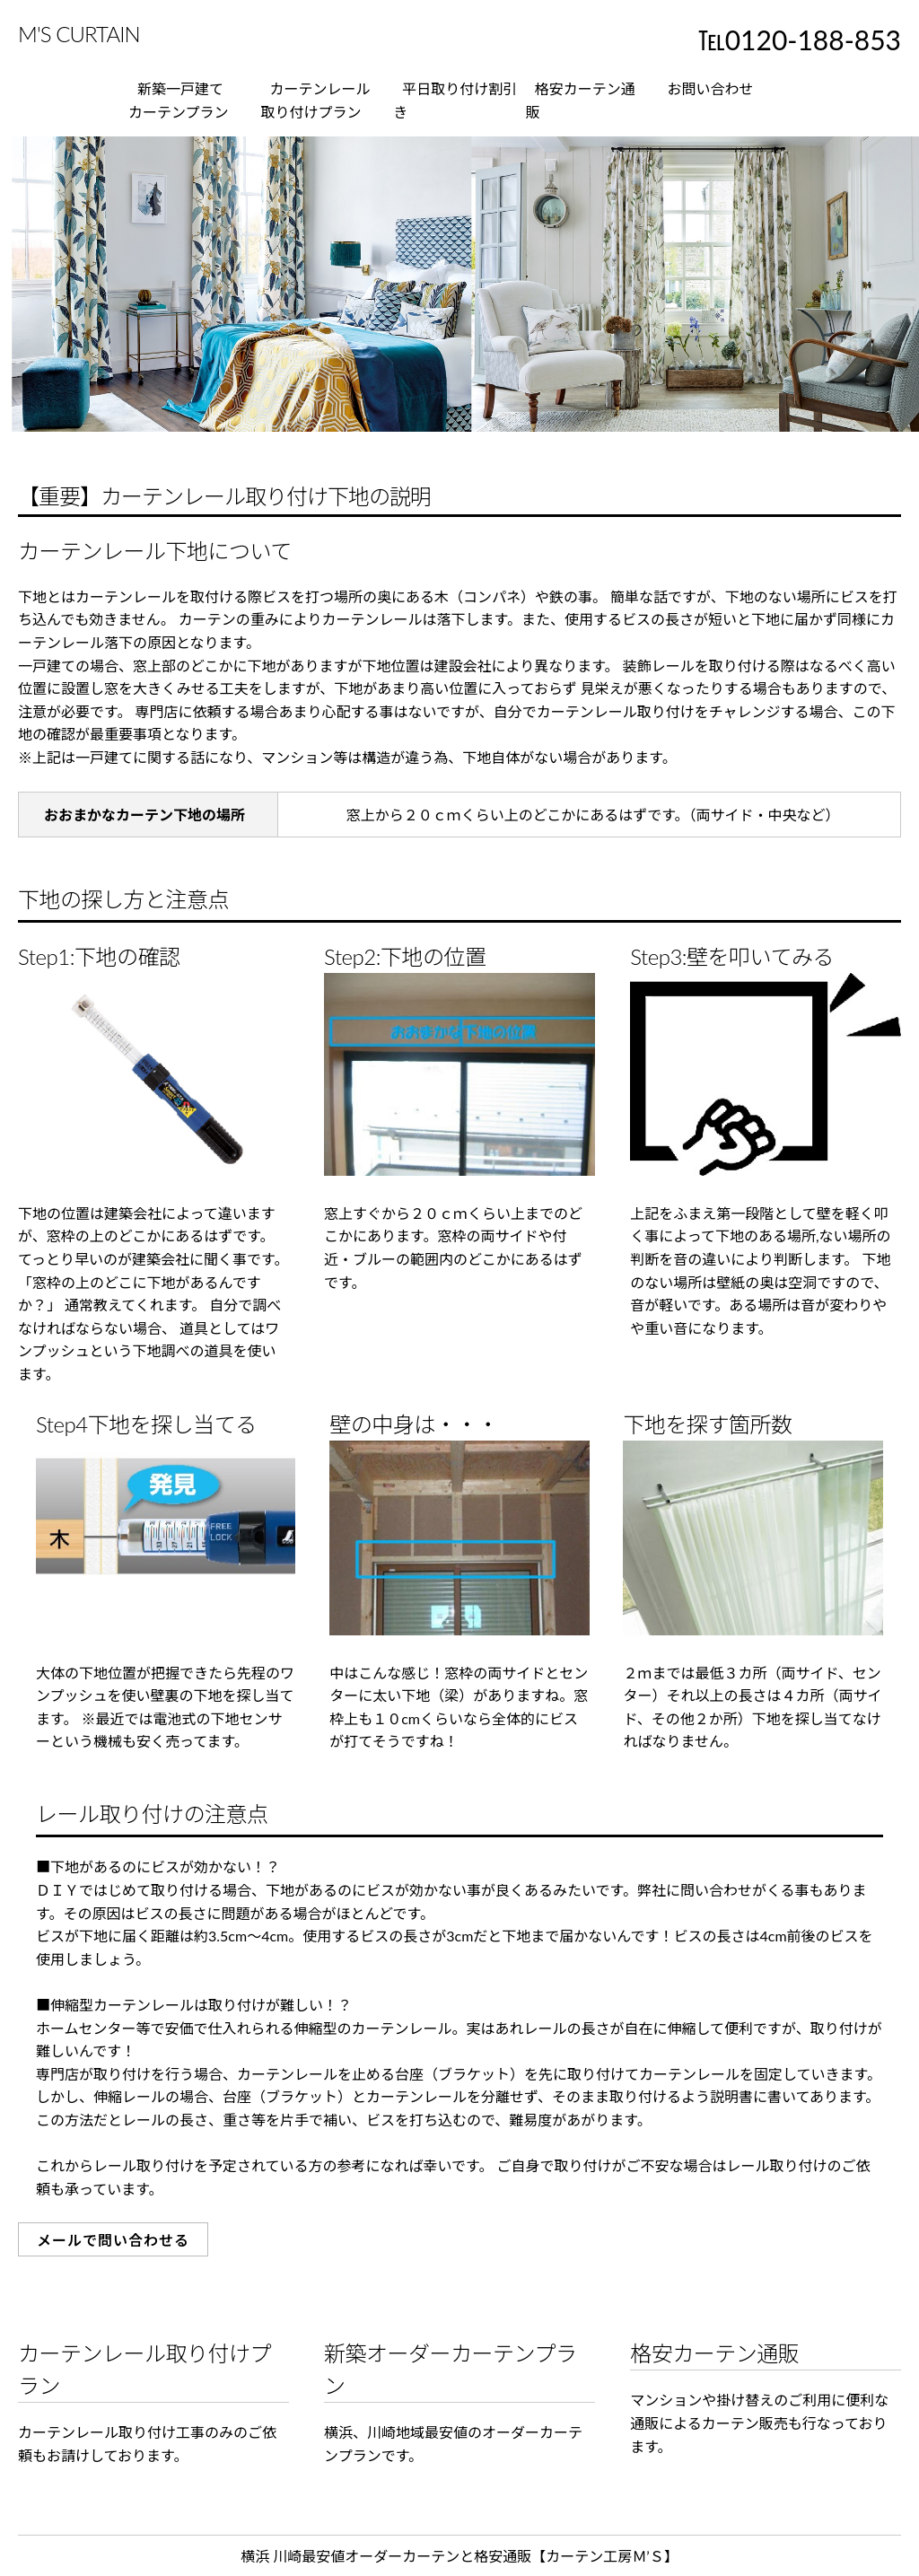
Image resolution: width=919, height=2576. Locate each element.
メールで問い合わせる (113, 2239)
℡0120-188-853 (799, 39)
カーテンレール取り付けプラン (316, 100)
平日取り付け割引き (455, 100)
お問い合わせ (710, 88)
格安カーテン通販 (580, 100)
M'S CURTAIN (79, 34)
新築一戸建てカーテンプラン (178, 100)
